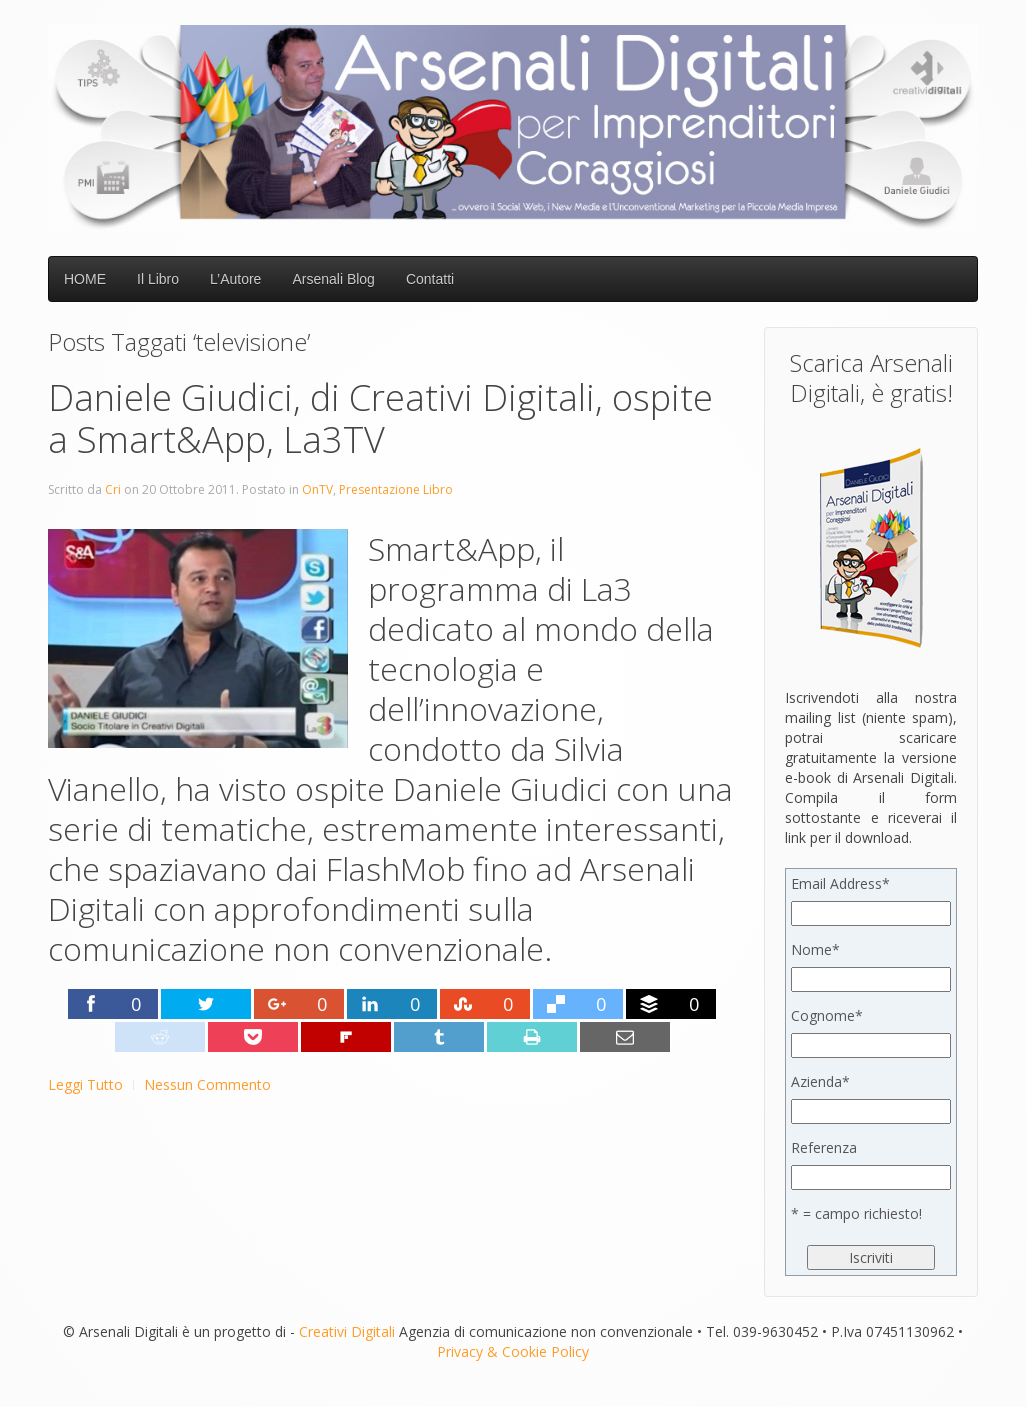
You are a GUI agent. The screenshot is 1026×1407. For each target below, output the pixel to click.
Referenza (824, 1147)
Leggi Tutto (85, 1084)
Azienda (820, 1081)
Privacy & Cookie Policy (513, 1351)
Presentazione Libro (396, 489)
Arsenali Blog (333, 279)
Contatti (430, 279)
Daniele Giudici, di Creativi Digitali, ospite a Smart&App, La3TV (380, 418)
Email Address (840, 883)
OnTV (317, 489)
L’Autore (235, 279)
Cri (113, 489)
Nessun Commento (207, 1084)
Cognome (827, 1015)
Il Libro (158, 279)
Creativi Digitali (347, 1331)
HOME (85, 279)
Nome (815, 949)
